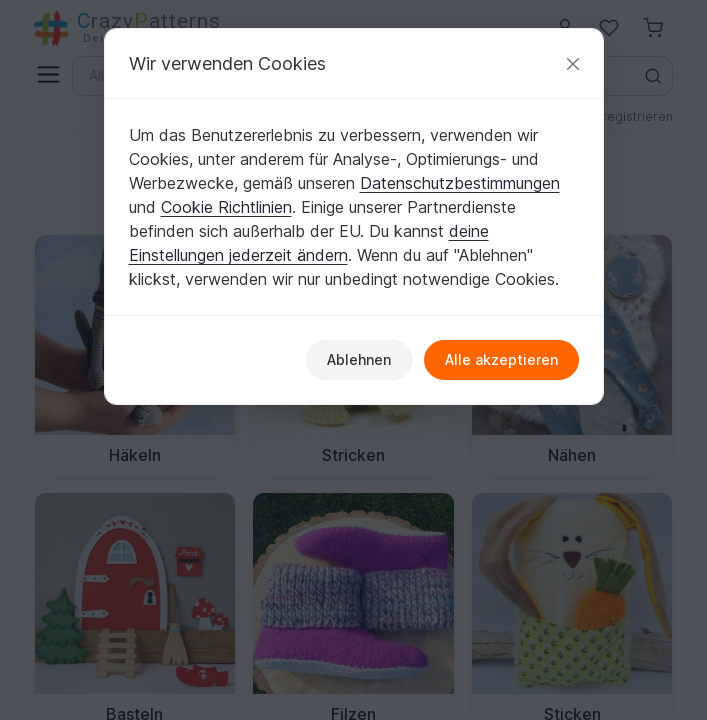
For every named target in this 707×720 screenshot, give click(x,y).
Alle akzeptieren (501, 359)
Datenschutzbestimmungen (460, 183)
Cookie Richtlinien (226, 207)
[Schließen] (573, 63)
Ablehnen (359, 359)
